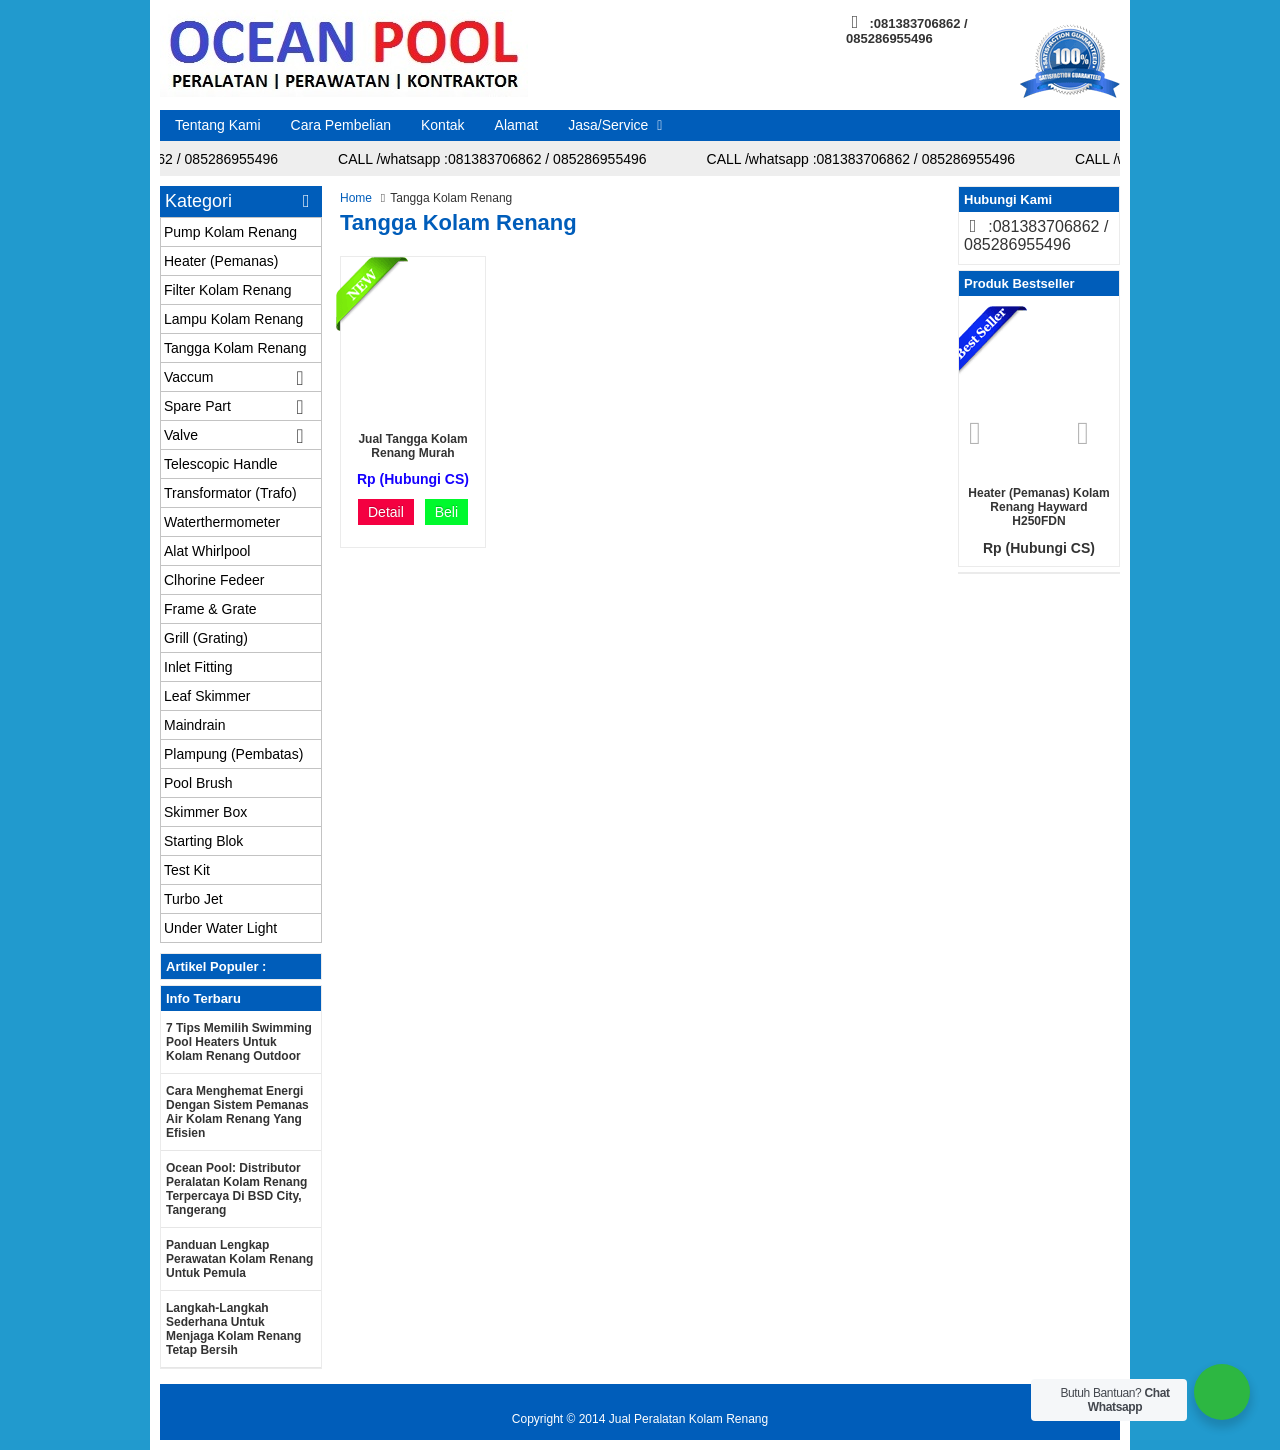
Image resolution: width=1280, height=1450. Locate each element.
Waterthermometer (222, 522)
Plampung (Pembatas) (233, 754)
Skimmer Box (205, 812)
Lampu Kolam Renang (233, 319)
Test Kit (187, 870)
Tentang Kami (218, 125)
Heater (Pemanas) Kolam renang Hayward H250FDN (1038, 507)
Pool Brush (198, 783)
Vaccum (189, 377)
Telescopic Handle (221, 464)
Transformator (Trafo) (230, 493)
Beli (446, 512)
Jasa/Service (608, 125)
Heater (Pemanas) (221, 261)
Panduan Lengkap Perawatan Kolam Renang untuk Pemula (239, 1259)
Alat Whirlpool (207, 551)
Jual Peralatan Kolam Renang (688, 1419)
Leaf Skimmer (207, 696)
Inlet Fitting (198, 667)
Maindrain (194, 725)
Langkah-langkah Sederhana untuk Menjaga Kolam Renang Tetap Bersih (233, 1329)
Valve (181, 435)
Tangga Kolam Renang (235, 348)
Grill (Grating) (206, 638)
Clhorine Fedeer (214, 580)
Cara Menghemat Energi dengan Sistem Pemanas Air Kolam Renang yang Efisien (237, 1112)
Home (356, 198)
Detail (386, 512)
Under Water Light (220, 928)
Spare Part (197, 406)
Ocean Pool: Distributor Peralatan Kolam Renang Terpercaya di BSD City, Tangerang (236, 1189)
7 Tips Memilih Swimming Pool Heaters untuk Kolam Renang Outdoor (239, 1042)
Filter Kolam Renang (228, 290)
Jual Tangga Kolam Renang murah (412, 446)
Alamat (517, 125)
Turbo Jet (193, 899)
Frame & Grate (210, 609)
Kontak (443, 125)
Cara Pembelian (341, 125)
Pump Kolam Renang (230, 232)
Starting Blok (203, 841)
